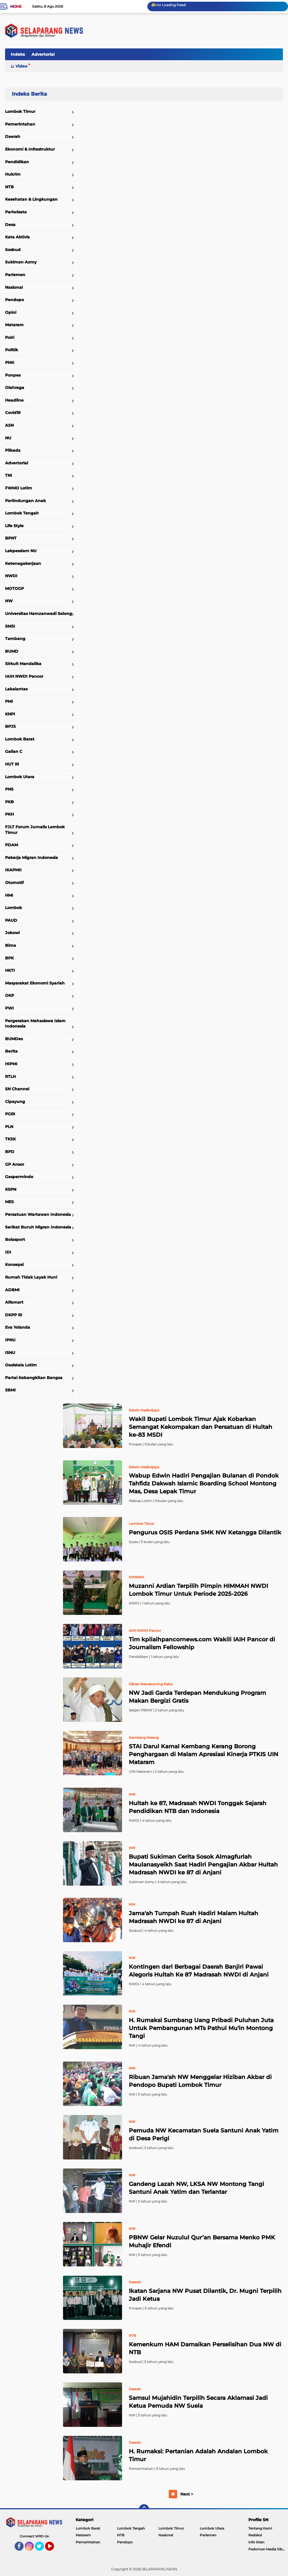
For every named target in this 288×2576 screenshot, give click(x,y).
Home (16, 6)
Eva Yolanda (17, 1327)
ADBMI (12, 1289)
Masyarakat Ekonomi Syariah (35, 983)
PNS (9, 789)
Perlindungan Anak (25, 500)
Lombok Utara (19, 776)
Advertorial (43, 54)
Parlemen (15, 274)
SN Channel (17, 1088)
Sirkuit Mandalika (23, 663)
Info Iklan (256, 2542)
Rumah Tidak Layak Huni (31, 1277)
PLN (9, 1126)
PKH (9, 814)
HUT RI (12, 764)
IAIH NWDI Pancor (24, 676)
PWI (9, 1008)
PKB (9, 801)
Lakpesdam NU (21, 550)
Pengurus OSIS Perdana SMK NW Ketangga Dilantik (205, 1532)
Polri (9, 337)
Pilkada (13, 450)
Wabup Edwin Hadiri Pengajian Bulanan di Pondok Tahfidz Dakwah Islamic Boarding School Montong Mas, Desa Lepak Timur (204, 1483)
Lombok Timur (20, 111)
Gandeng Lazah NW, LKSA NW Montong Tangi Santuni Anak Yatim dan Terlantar (196, 2188)
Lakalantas (16, 688)
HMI (9, 895)
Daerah (12, 136)
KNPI (10, 714)
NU (8, 437)
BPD (9, 1151)
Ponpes (13, 375)
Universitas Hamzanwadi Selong (38, 613)
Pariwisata (16, 211)
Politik (11, 349)
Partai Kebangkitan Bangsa (33, 1377)
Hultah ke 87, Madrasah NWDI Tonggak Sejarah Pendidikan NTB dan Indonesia (197, 1807)
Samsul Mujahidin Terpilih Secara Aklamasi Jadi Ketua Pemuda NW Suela (198, 2401)
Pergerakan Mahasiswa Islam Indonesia (35, 1023)
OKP (9, 995)
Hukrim (13, 174)
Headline (14, 400)
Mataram (14, 324)
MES (9, 1201)
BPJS (10, 726)
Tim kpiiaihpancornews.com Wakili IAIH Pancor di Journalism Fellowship (202, 1643)
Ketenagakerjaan (23, 563)
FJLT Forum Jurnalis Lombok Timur (35, 829)
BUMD (11, 651)
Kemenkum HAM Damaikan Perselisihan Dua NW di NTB (205, 2348)
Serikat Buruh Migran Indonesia (38, 1227)
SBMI (10, 1390)
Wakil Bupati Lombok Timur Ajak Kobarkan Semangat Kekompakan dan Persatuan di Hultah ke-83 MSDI (200, 1427)
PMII (9, 362)
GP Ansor (14, 1164)
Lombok (13, 907)
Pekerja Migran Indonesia (31, 857)
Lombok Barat (19, 739)
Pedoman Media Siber (267, 2549)
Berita (11, 1051)
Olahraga (14, 387)
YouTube (53, 2549)
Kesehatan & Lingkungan (31, 199)
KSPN (10, 1189)
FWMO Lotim (18, 488)
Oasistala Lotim (21, 1365)
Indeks (18, 54)
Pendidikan (17, 161)
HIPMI (11, 1063)
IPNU (10, 1339)
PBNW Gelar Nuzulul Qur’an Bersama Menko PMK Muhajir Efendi (202, 2241)
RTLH (10, 1076)
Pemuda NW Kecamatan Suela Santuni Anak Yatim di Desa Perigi (203, 2134)
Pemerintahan (20, 124)
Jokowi (12, 932)
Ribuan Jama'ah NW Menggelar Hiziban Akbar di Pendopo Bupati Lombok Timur (200, 2081)
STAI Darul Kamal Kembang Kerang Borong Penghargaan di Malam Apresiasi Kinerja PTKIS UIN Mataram (203, 1754)
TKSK (10, 1139)
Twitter (42, 2549)
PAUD (11, 920)
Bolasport (15, 1239)
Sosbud (13, 249)
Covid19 (13, 412)
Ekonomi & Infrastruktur (30, 149)
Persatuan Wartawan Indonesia (38, 1214)
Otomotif (14, 882)
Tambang (15, 638)
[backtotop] (144, 2509)
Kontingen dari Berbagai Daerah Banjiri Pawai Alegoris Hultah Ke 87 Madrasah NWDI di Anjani (199, 1970)
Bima (10, 945)
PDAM (11, 844)
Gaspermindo (19, 1176)
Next (186, 2494)
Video (21, 66)
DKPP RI (13, 1314)
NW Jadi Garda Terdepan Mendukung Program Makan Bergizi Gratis (197, 1696)
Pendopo (14, 299)
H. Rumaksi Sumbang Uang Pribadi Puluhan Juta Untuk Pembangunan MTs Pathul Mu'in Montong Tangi (201, 2028)
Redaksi (255, 2535)
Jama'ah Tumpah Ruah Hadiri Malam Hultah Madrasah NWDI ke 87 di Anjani (193, 1917)
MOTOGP (14, 588)
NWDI (11, 575)
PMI (9, 701)
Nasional (14, 287)
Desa (10, 224)
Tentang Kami (260, 2528)
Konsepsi (14, 1264)
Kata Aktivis (17, 237)
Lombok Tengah (22, 513)
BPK (9, 958)
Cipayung (15, 1101)
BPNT (11, 538)
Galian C (13, 751)
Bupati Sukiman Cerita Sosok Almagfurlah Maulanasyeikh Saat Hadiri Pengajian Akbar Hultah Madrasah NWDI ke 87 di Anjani (203, 1864)
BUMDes (14, 1038)
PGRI (10, 1113)
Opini (10, 312)
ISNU (10, 1352)
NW (9, 600)
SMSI (10, 626)
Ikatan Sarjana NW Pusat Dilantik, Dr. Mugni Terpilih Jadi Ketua (205, 2295)
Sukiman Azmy (21, 262)
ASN (9, 425)
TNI (8, 475)
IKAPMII (13, 869)
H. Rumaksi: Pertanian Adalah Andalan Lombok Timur (198, 2455)
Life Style (14, 525)
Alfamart (14, 1302)
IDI (8, 1252)
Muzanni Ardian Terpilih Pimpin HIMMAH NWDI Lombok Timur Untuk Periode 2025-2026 (198, 1590)
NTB (9, 186)
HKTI (10, 970)
